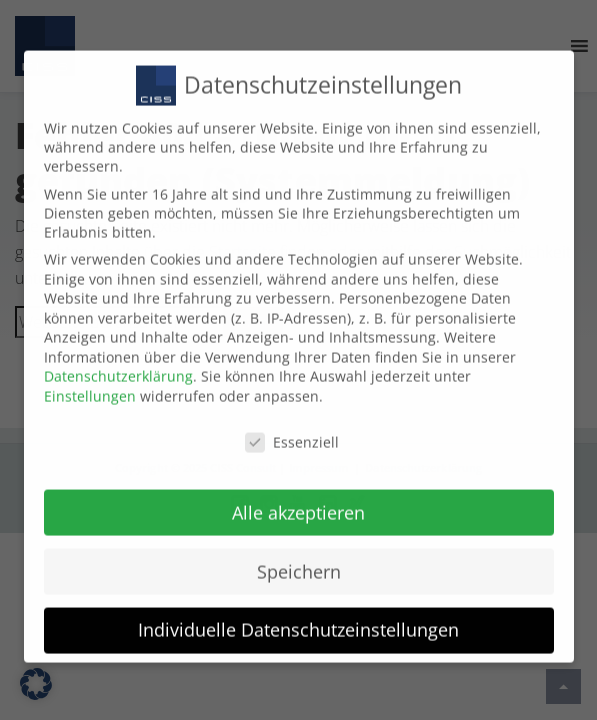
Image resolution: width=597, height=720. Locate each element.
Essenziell (292, 427)
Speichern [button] (299, 557)
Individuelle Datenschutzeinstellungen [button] (298, 616)
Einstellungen (90, 381)
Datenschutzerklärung (118, 362)
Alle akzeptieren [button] (298, 498)
